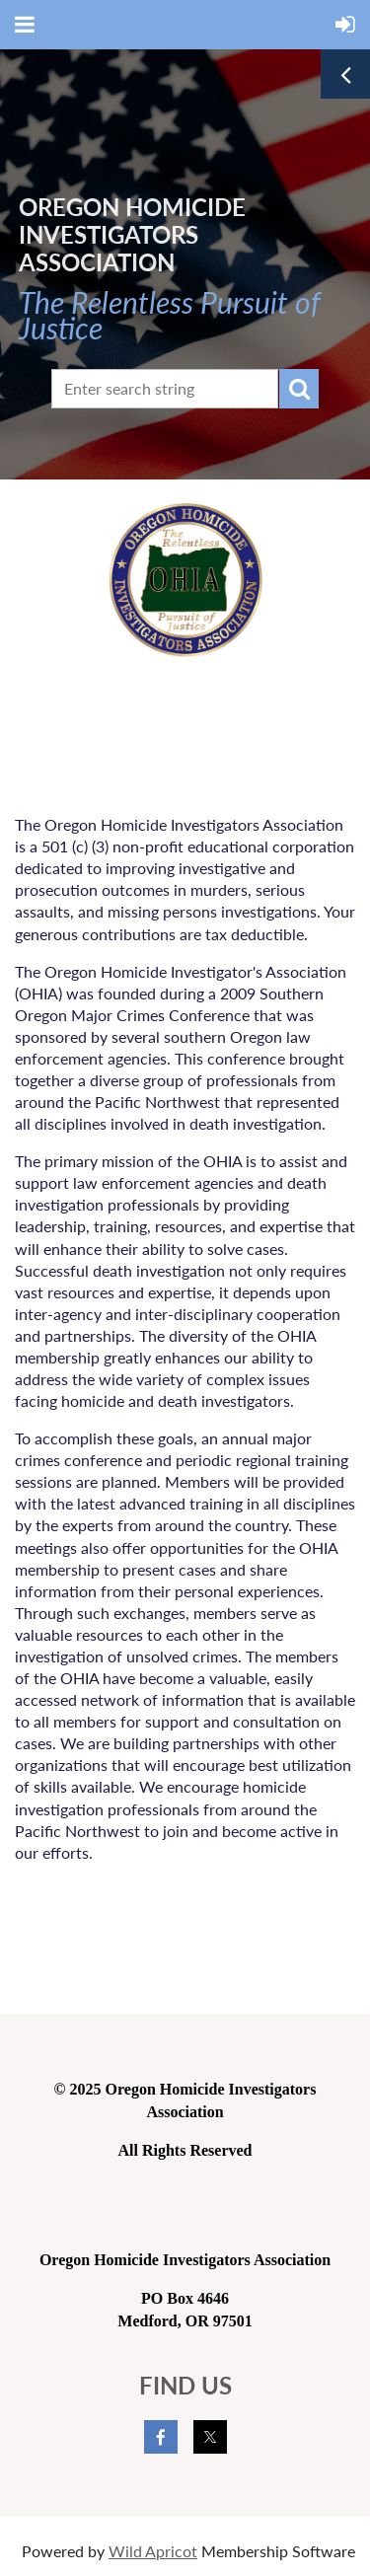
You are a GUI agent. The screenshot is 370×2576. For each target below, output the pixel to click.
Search (299, 388)
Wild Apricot (153, 2550)
